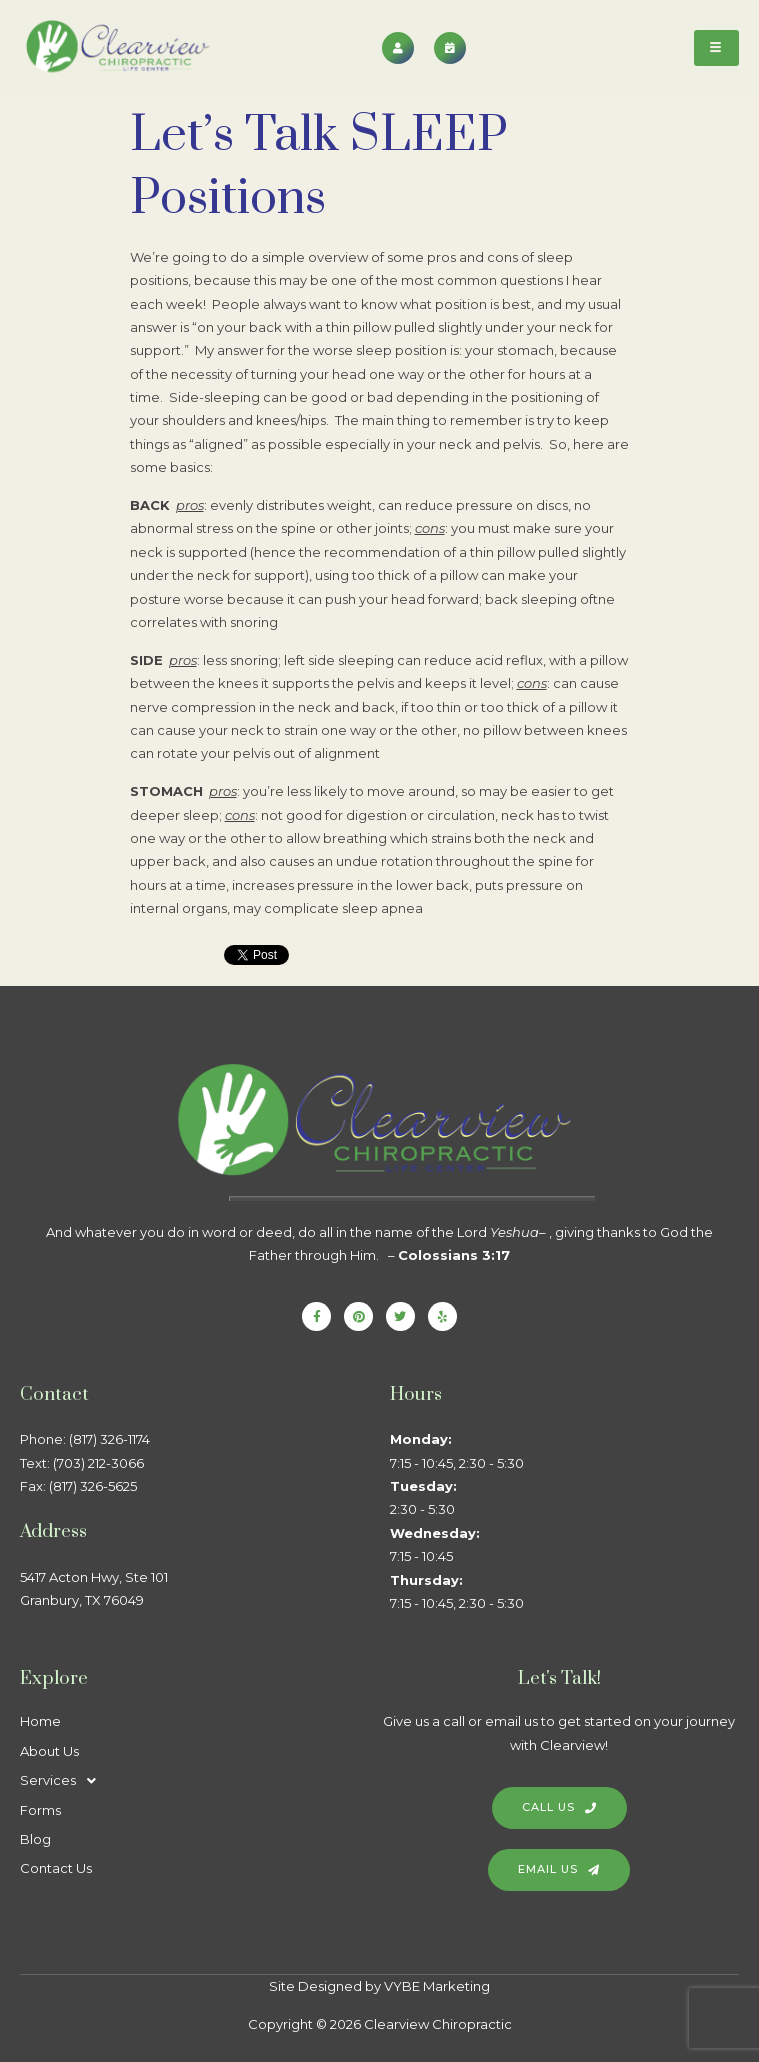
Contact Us (56, 1868)
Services (63, 1780)
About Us (49, 1751)
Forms (40, 1810)
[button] (195, 1780)
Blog (35, 1839)
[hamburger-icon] (716, 48)
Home (40, 1721)
